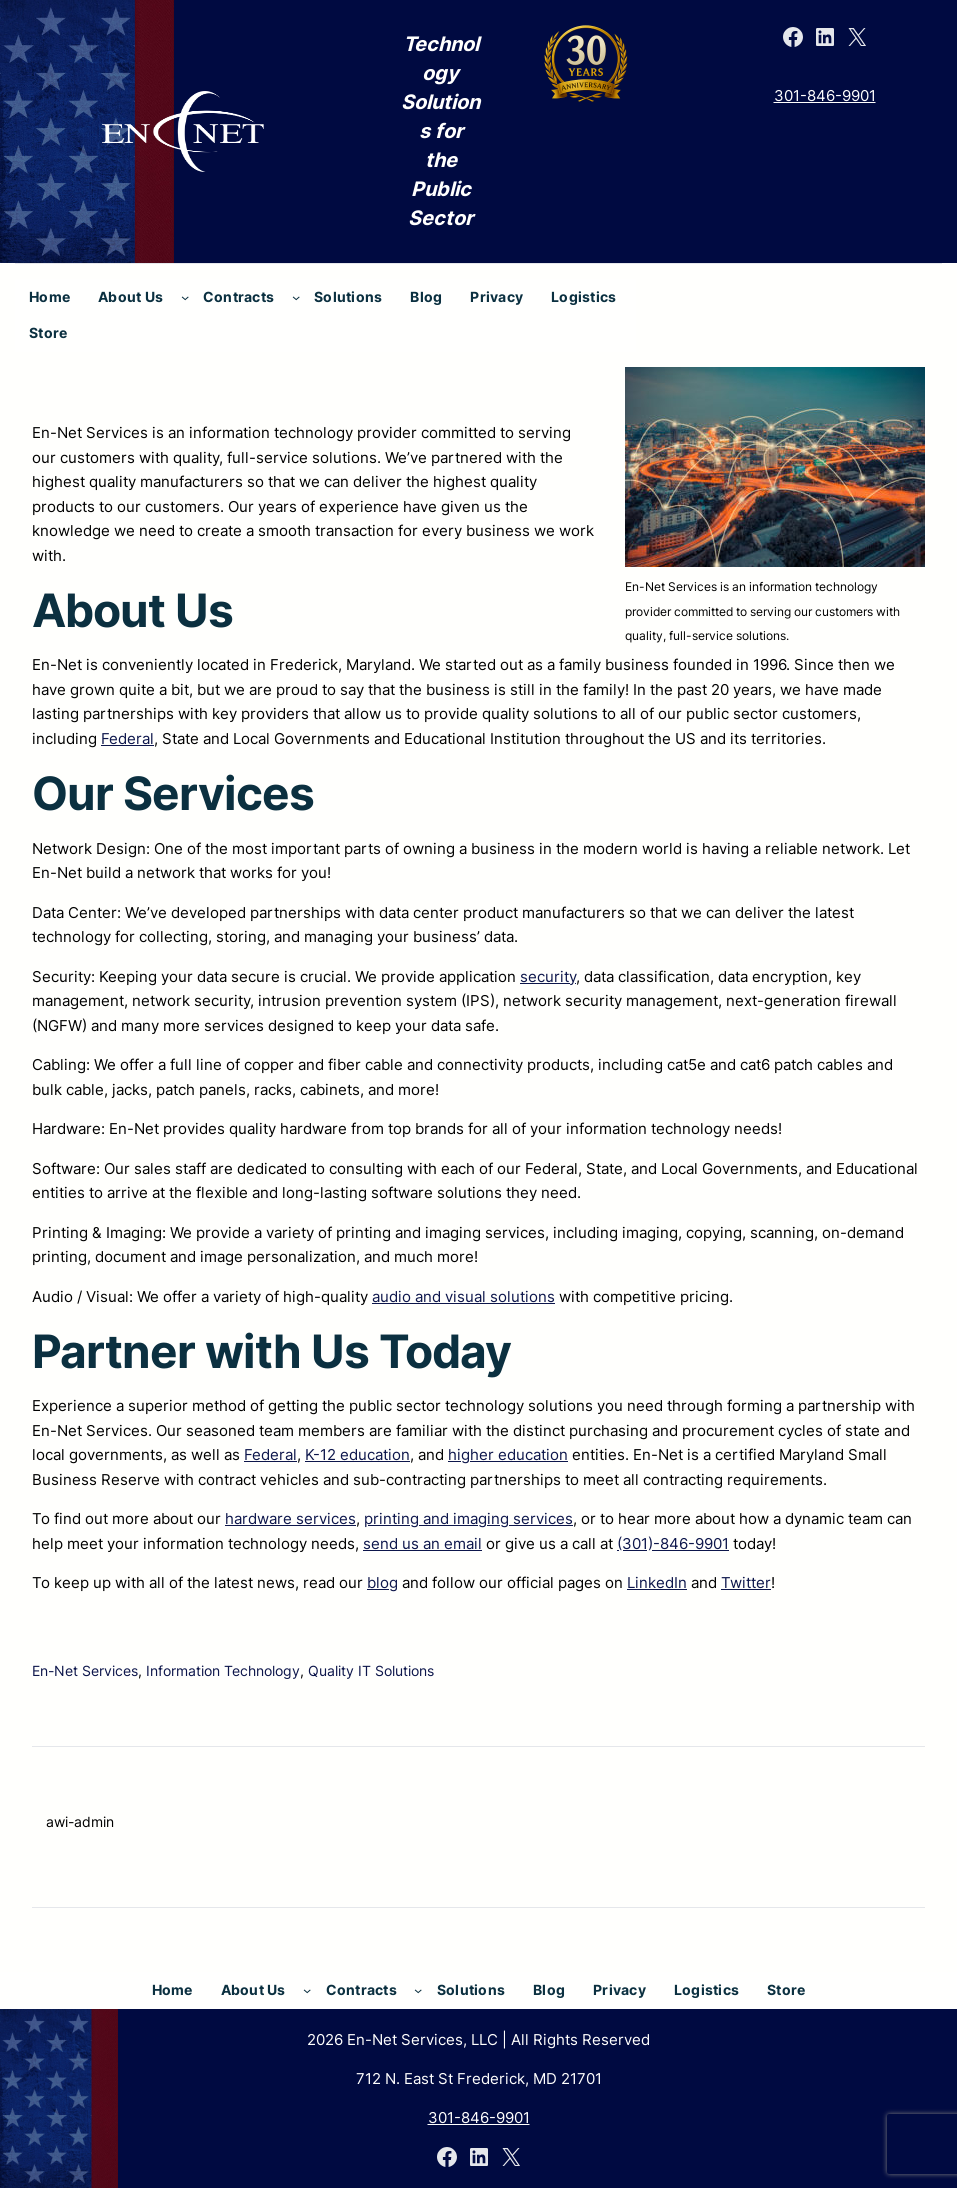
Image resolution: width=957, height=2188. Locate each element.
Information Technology (223, 1670)
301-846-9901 (825, 95)
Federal (127, 738)
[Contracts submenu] (296, 297)
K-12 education (357, 1454)
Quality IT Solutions (371, 1670)
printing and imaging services (468, 1518)
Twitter (746, 1582)
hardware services (290, 1518)
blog (382, 1582)
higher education (508, 1454)
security (548, 976)
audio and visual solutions (463, 1296)
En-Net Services (85, 1670)
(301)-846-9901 (673, 1543)
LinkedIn (657, 1582)
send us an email (422, 1543)
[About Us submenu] (185, 297)
